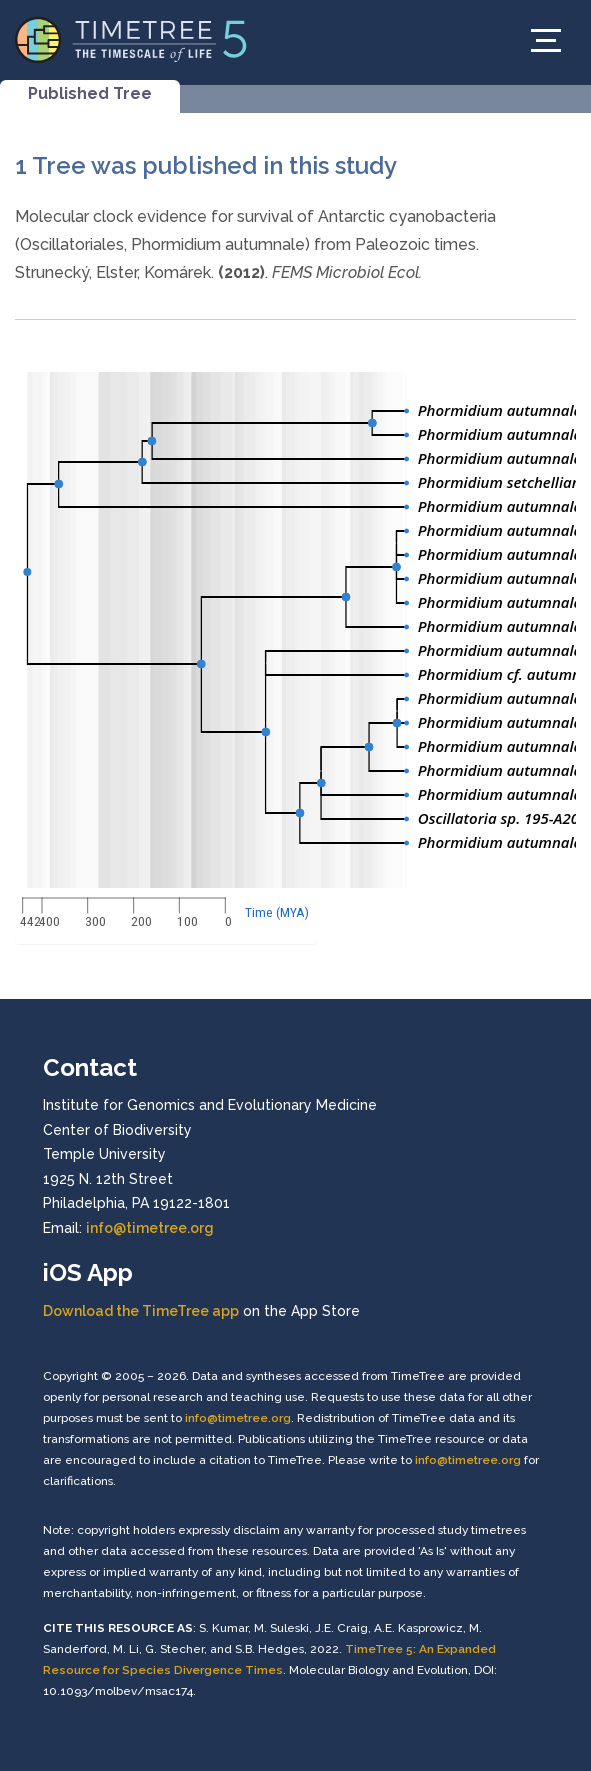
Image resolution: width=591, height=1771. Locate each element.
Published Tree (90, 93)
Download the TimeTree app (141, 1311)
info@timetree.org (150, 1228)
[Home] (131, 38)
